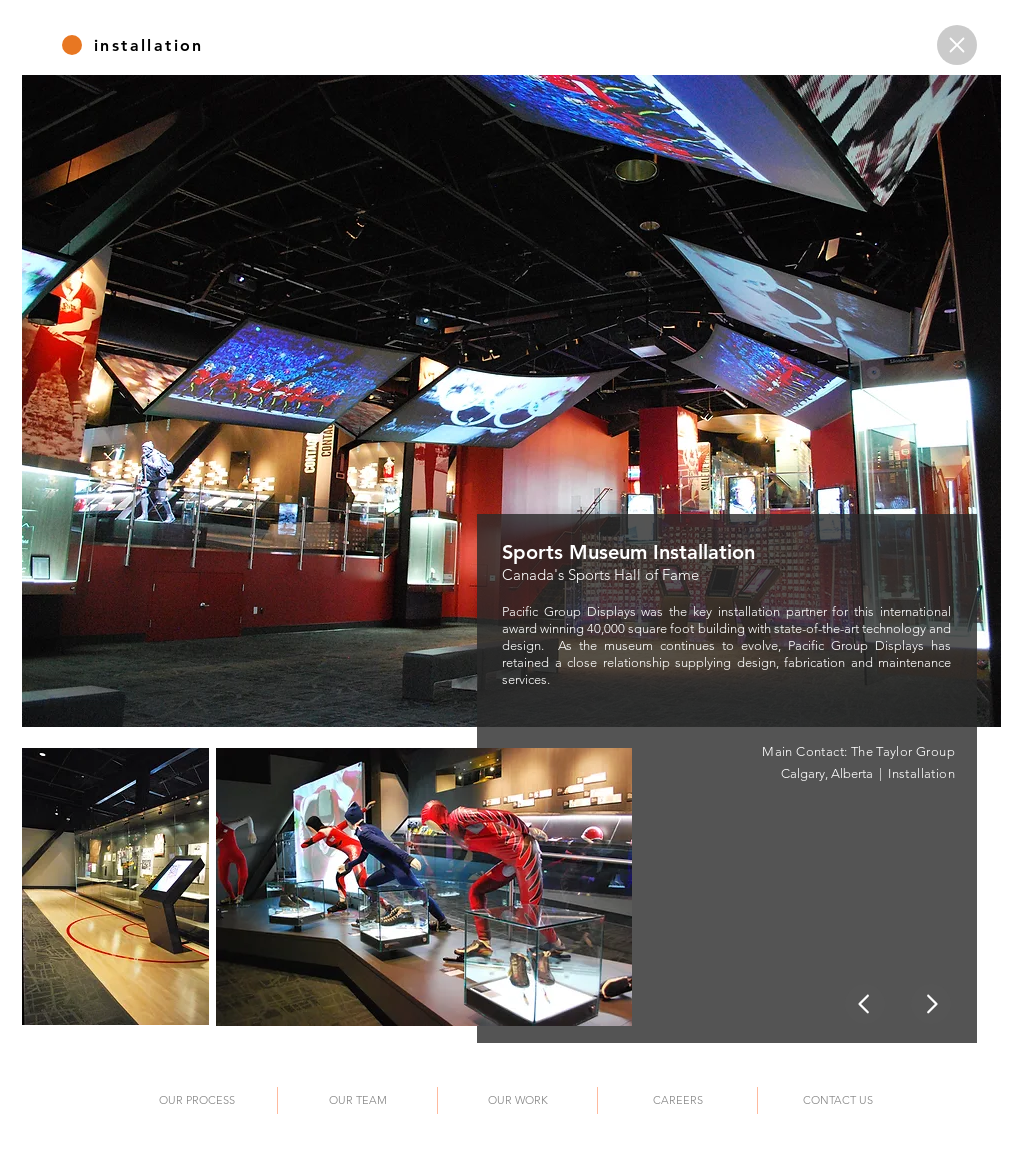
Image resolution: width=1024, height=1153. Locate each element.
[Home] (957, 45)
